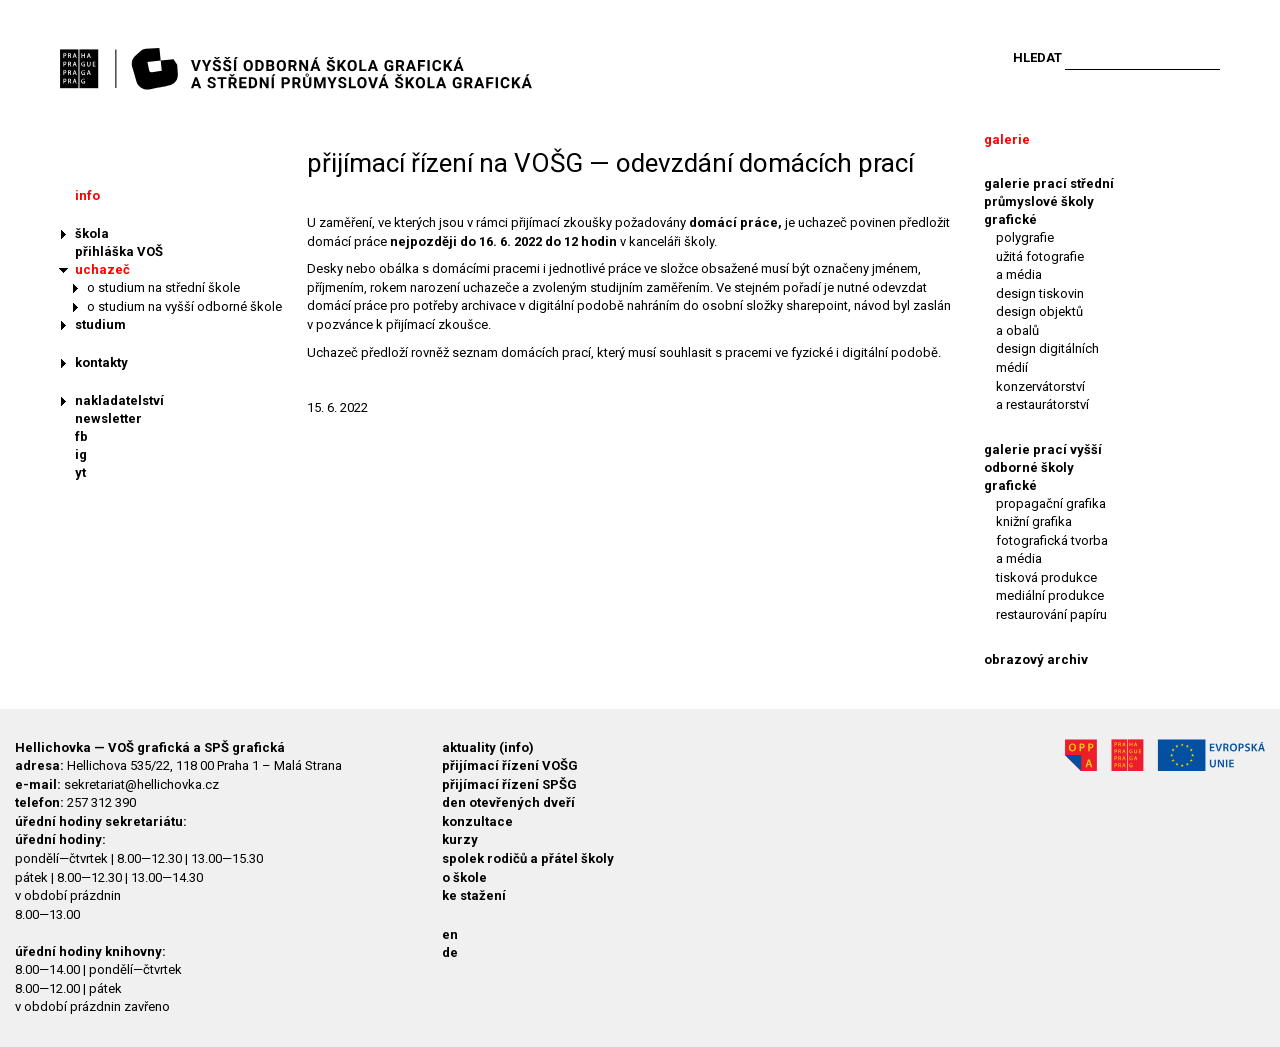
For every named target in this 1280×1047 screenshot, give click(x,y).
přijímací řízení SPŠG (509, 784)
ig (81, 454)
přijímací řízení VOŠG (510, 765)
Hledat (1037, 57)
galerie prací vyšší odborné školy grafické (1043, 467)
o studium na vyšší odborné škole (184, 306)
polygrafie (1025, 237)
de (450, 952)
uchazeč (102, 269)
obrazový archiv (1036, 659)
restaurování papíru (1051, 614)
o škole (464, 877)
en (450, 934)
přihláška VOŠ (119, 251)
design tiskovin (1040, 293)
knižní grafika (1034, 521)
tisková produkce (1046, 577)
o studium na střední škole (163, 287)
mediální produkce (1050, 595)
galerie (1007, 139)
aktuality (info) (488, 747)
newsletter (108, 418)
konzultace (477, 821)
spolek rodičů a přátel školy (528, 858)
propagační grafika (1051, 503)
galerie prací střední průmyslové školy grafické (1049, 201)
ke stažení (474, 895)
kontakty (101, 362)
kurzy (460, 839)
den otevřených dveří (508, 802)
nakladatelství (119, 400)
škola (92, 233)
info (87, 195)
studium (100, 324)
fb (81, 436)
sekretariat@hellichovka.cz (141, 784)
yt (80, 472)
